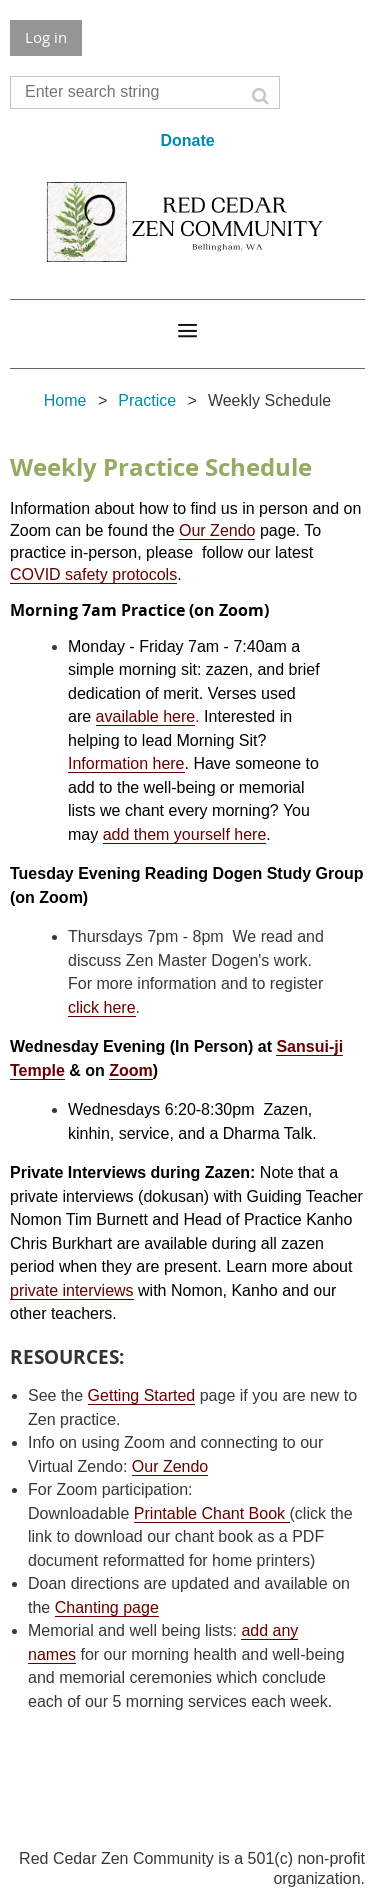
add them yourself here (185, 834)
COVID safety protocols (93, 574)
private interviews (72, 1290)
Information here (126, 763)
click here (102, 1007)
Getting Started (142, 1395)
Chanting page (107, 1607)
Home (65, 400)
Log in (46, 37)
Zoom (131, 1070)
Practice (147, 400)
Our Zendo (217, 530)
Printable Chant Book (212, 1513)
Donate (187, 140)
